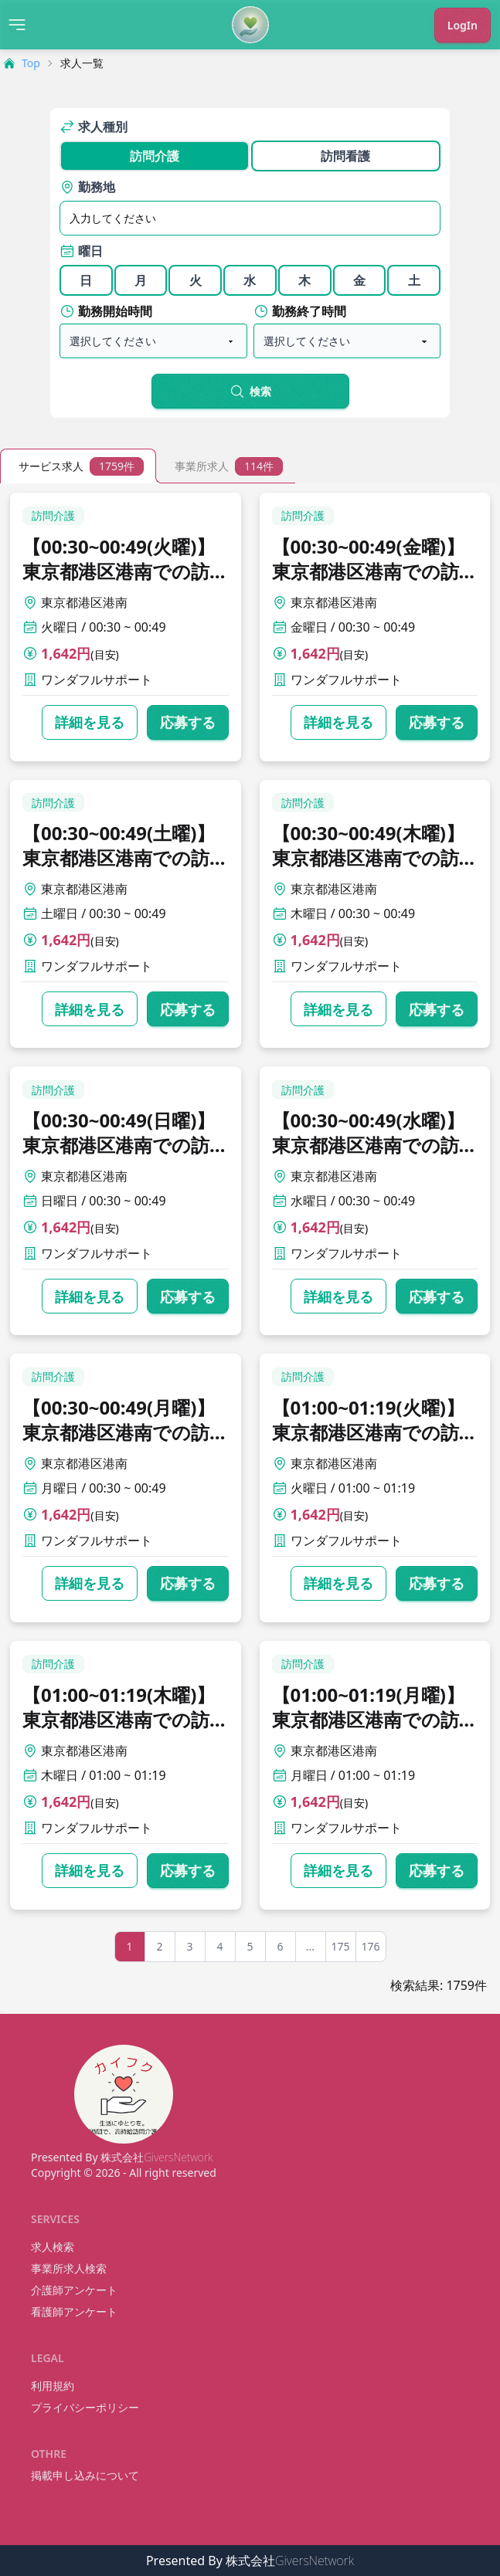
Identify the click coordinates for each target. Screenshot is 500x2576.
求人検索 (52, 2246)
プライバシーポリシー (85, 2407)
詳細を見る (89, 722)
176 (370, 1946)
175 (340, 1946)
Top (21, 63)
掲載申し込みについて (85, 2475)
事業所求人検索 (69, 2268)
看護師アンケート (74, 2311)
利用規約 (52, 2385)
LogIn (462, 25)
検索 (250, 391)
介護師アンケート (74, 2290)
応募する (188, 722)
